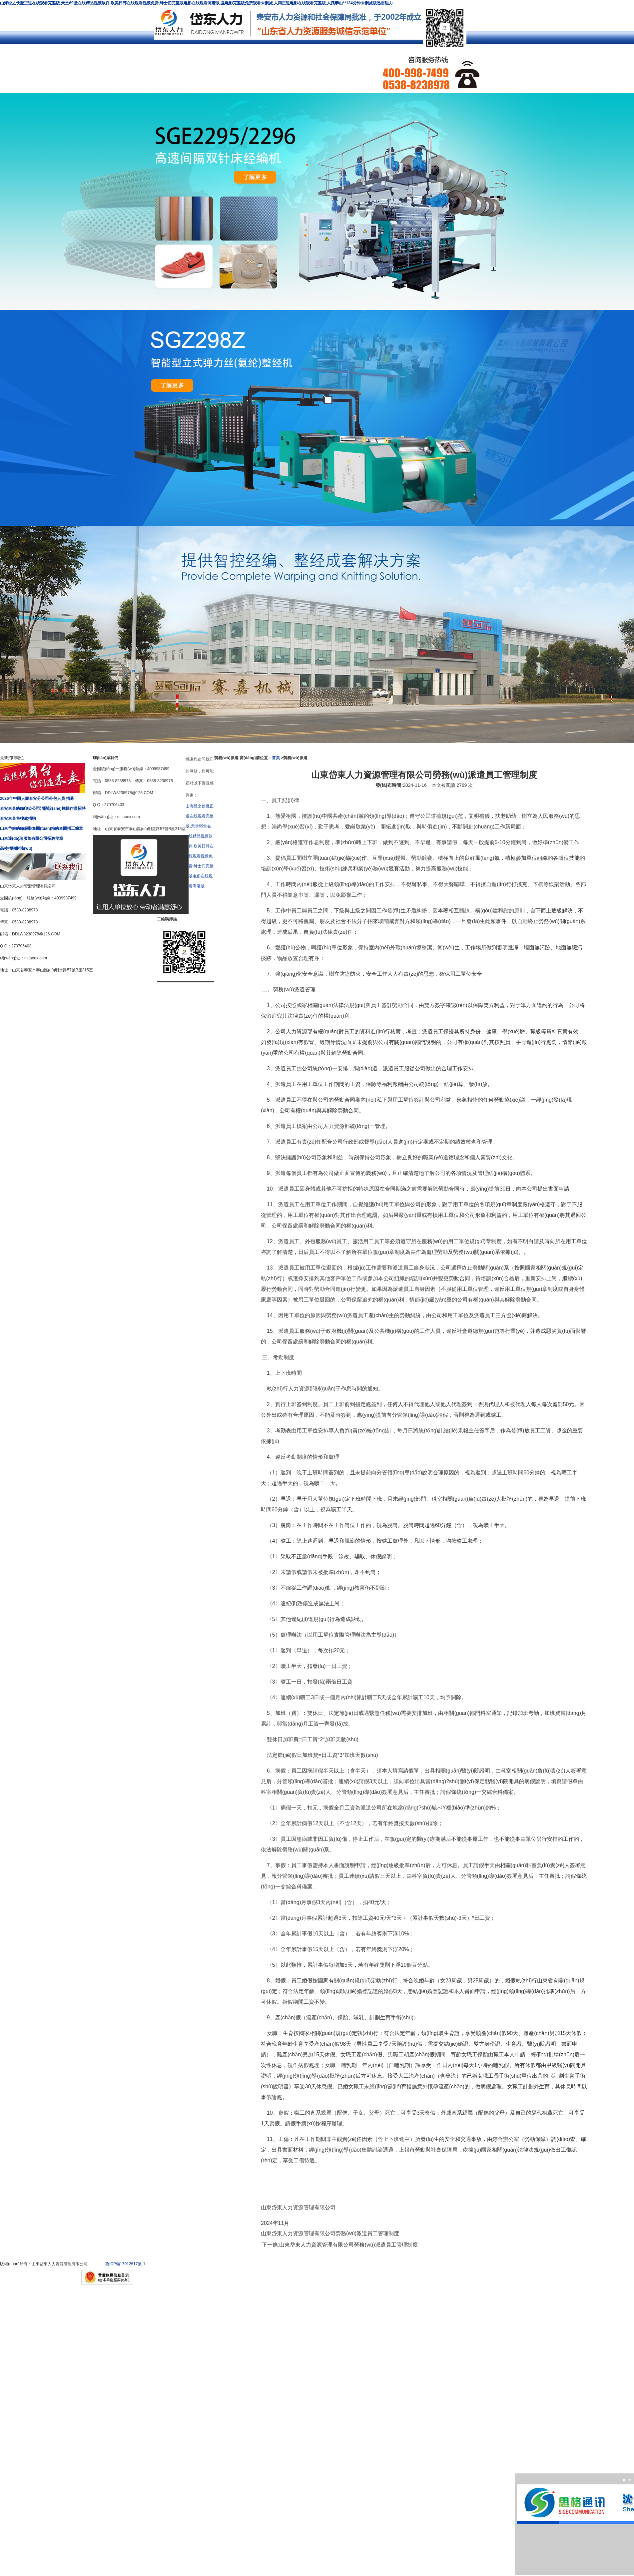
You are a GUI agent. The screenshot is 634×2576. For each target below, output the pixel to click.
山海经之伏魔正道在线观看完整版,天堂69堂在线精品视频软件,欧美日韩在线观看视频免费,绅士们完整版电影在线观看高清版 (200, 846)
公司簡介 (80, 56)
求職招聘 (80, 68)
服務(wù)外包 (270, 56)
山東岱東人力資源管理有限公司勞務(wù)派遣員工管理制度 (348, 2245)
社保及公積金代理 (143, 57)
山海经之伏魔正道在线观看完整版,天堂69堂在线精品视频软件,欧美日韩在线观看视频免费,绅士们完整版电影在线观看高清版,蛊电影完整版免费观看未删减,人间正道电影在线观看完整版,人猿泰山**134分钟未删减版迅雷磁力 (196, 3)
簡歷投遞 (143, 68)
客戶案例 (16, 68)
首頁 (276, 758)
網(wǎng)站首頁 (16, 56)
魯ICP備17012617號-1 (125, 2264)
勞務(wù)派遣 (206, 56)
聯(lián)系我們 (206, 68)
